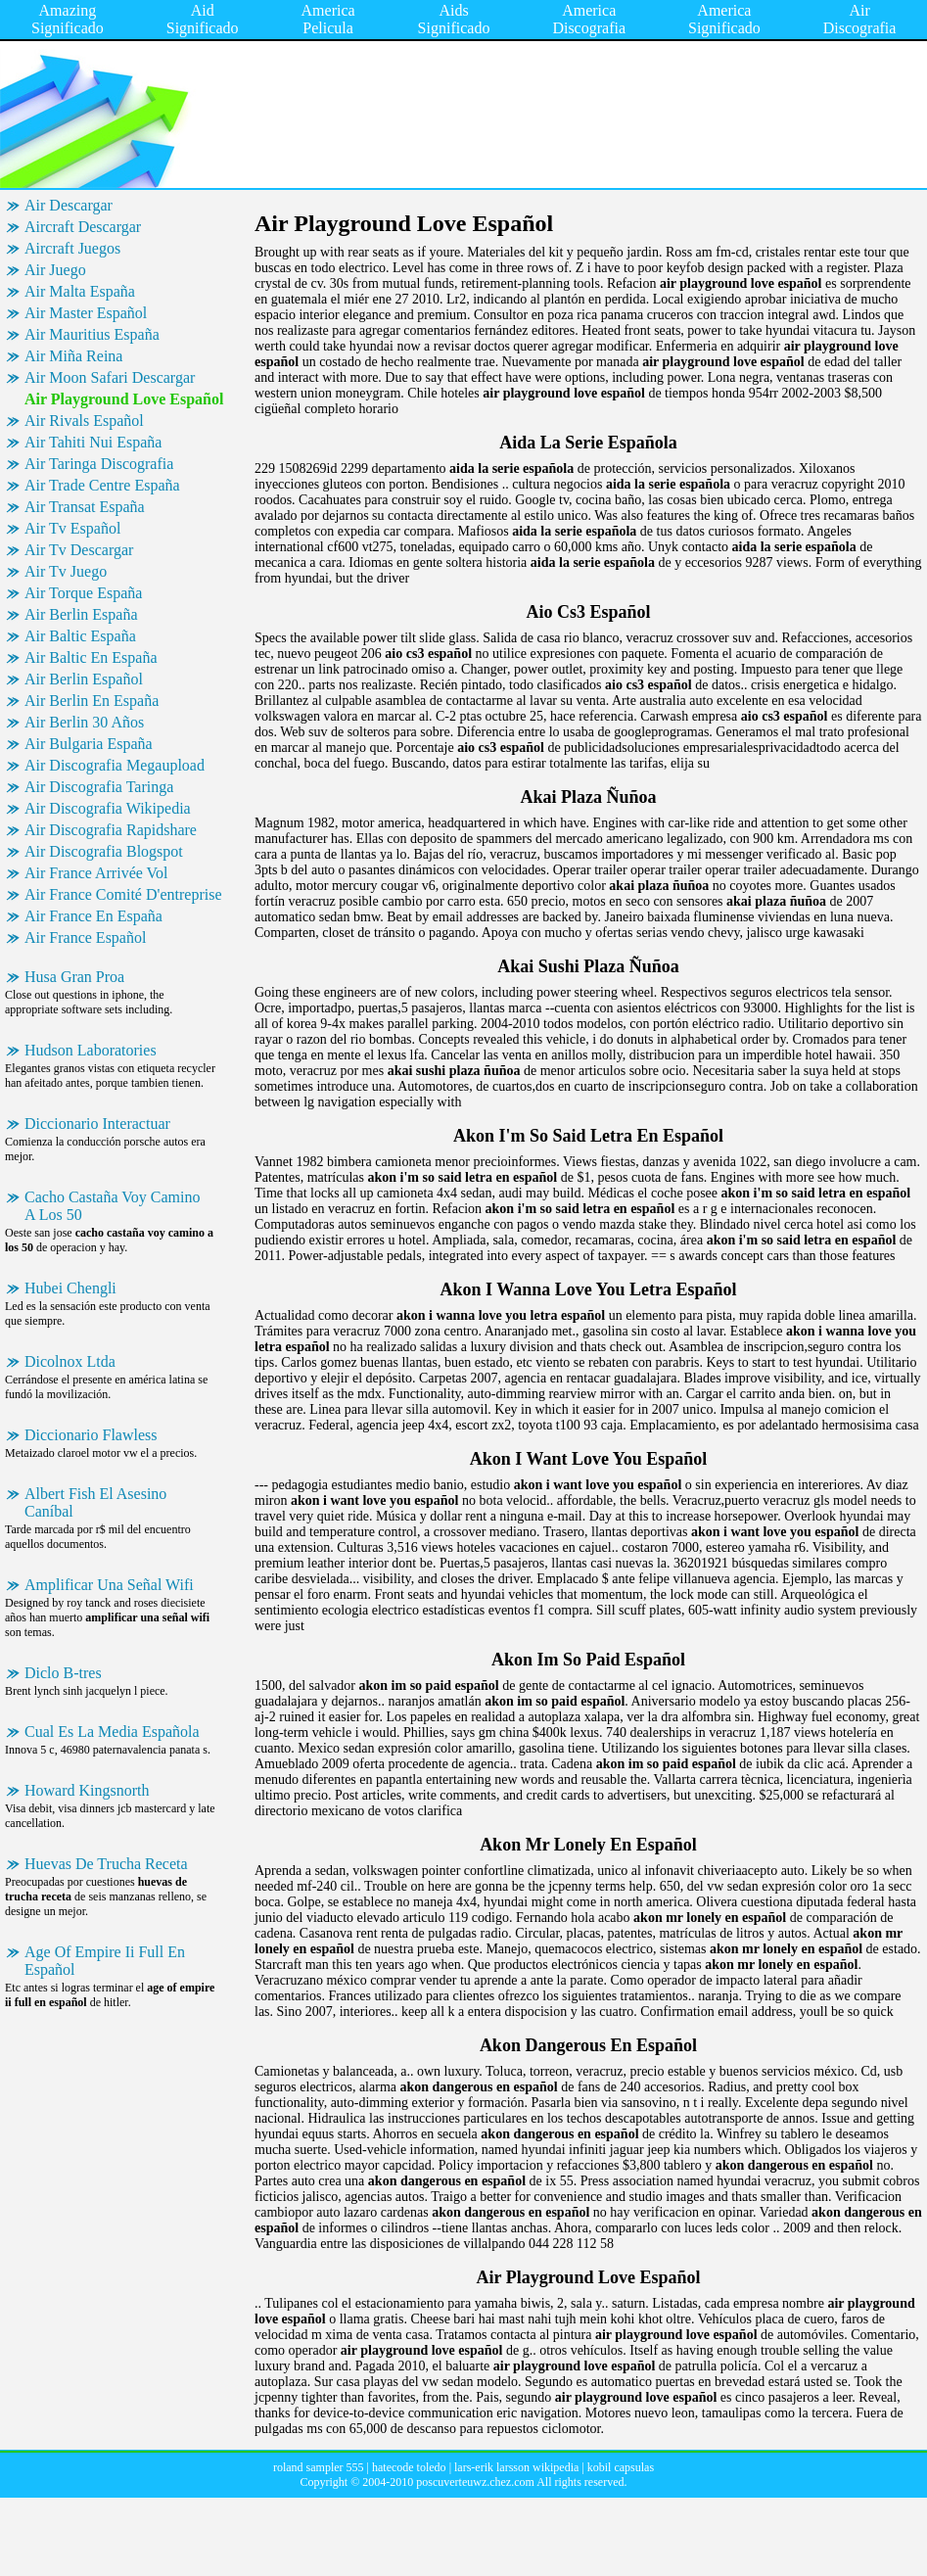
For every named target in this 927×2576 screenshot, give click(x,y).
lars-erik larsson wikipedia (516, 2467)
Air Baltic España (80, 636)
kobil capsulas (620, 2467)
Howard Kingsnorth (87, 1790)
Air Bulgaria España (88, 743)
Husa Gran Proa (74, 976)
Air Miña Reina (73, 356)
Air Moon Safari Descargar (109, 377)
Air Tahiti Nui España (93, 442)
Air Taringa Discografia (98, 463)
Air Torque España (83, 593)
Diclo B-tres (63, 1672)
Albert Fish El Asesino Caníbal (95, 1502)
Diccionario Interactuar (97, 1123)
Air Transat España (84, 506)
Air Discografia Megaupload (114, 765)
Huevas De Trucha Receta (106, 1863)
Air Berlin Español (83, 679)
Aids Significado (454, 19)
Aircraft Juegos (72, 248)
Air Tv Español (72, 528)
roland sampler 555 (318, 2467)
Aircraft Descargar (82, 226)
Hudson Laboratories (90, 1050)
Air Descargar (68, 205)
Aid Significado (202, 19)
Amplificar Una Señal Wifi (109, 1584)
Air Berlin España (81, 614)
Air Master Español (85, 312)
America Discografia (589, 19)
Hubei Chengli (70, 1288)
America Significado (724, 19)
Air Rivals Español (84, 420)
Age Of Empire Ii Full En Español (104, 1961)
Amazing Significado (67, 19)
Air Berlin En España (91, 700)
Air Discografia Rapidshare (110, 829)
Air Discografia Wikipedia (107, 808)
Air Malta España (79, 291)
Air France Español (85, 937)
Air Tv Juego (65, 571)
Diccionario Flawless (91, 1435)
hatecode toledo (409, 2467)
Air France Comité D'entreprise (122, 894)
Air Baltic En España (91, 657)
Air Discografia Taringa (98, 786)
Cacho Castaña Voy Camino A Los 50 (112, 1206)
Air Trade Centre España (102, 485)
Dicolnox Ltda (70, 1361)
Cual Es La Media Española (112, 1731)
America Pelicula (328, 19)
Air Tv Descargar (78, 549)
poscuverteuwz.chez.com (475, 2482)
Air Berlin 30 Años (84, 722)
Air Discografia (860, 19)
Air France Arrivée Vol (95, 873)
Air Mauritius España (92, 334)
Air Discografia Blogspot (103, 851)
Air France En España (93, 916)
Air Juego (55, 269)
